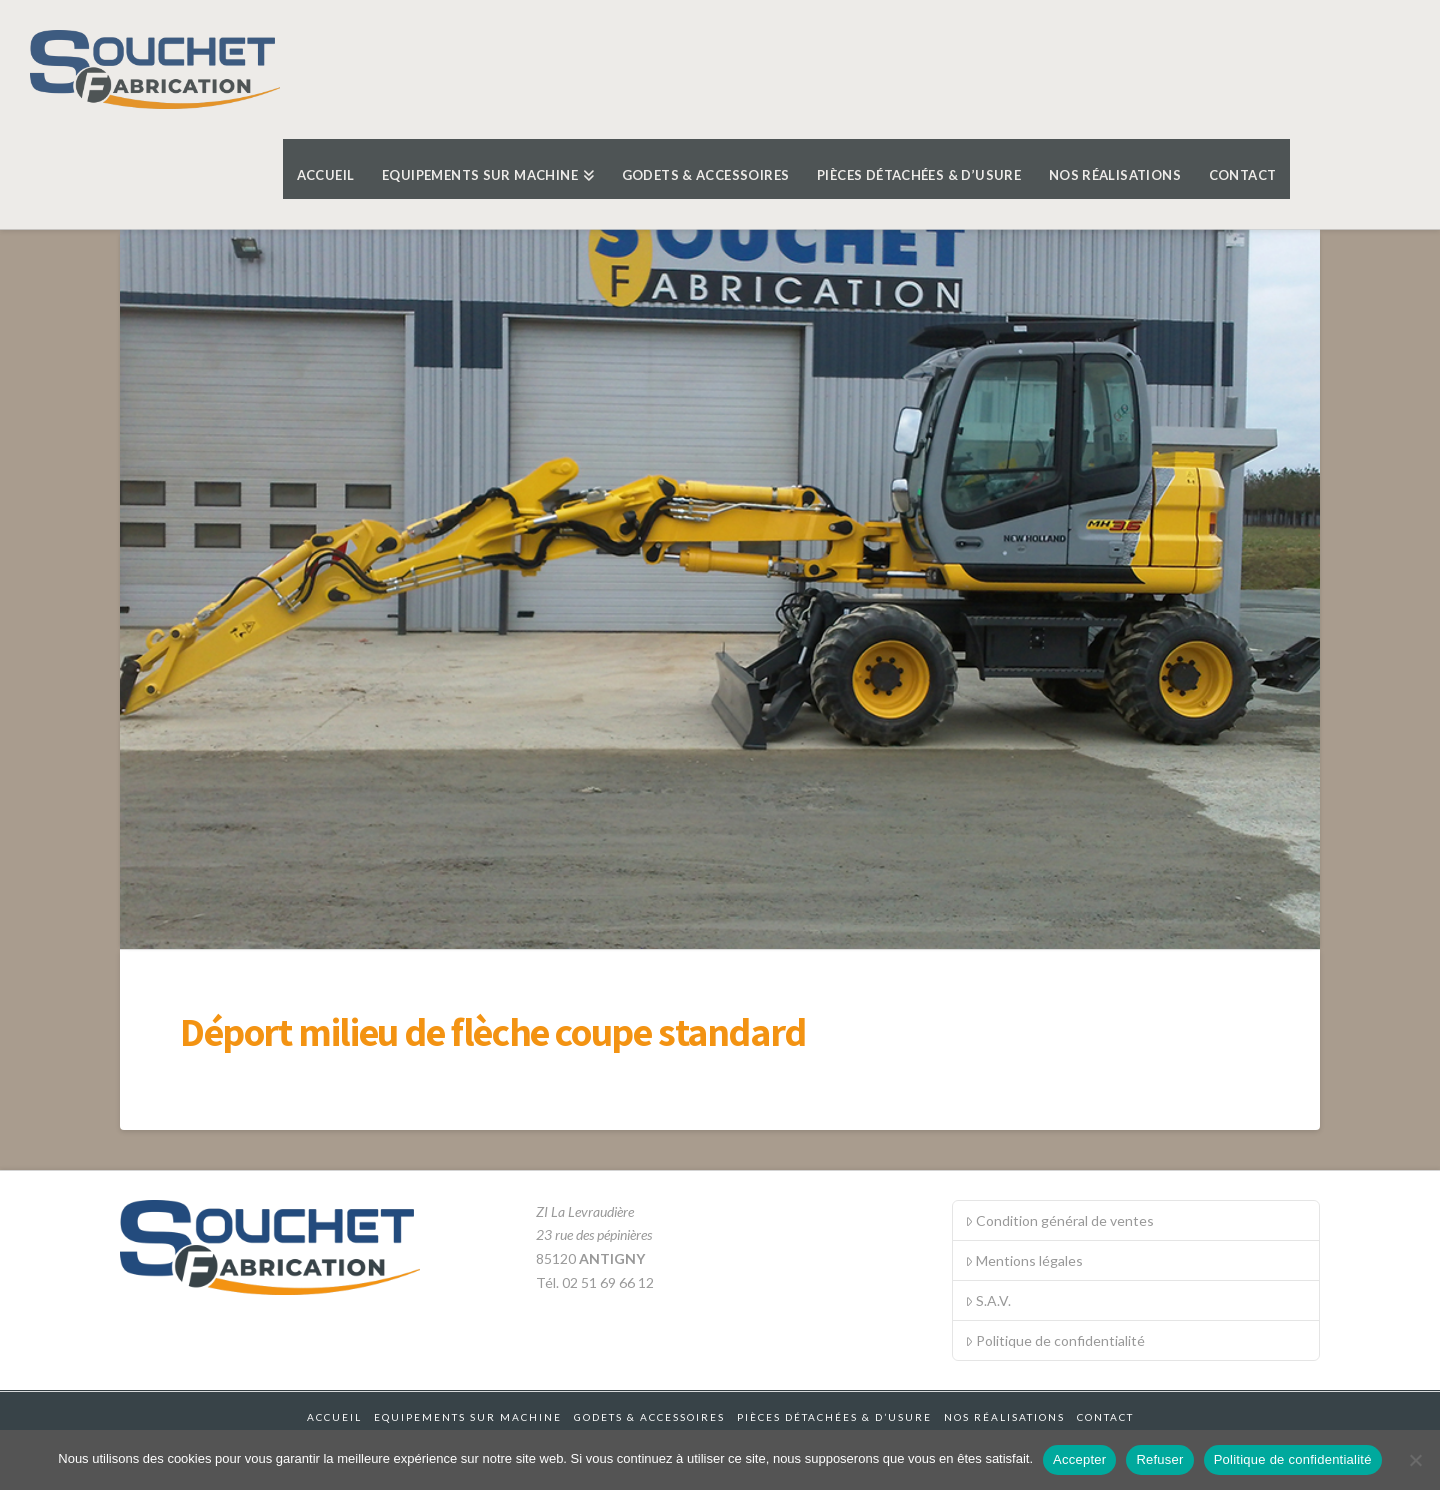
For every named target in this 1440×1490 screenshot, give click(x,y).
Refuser (1159, 1459)
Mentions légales (1024, 1260)
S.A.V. (988, 1300)
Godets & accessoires (649, 1417)
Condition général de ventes (1059, 1220)
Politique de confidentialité (1055, 1340)
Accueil (334, 1417)
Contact (1105, 1417)
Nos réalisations (1004, 1417)
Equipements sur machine (468, 1417)
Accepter (1079, 1459)
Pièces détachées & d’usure (834, 1417)
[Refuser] (1415, 1460)
